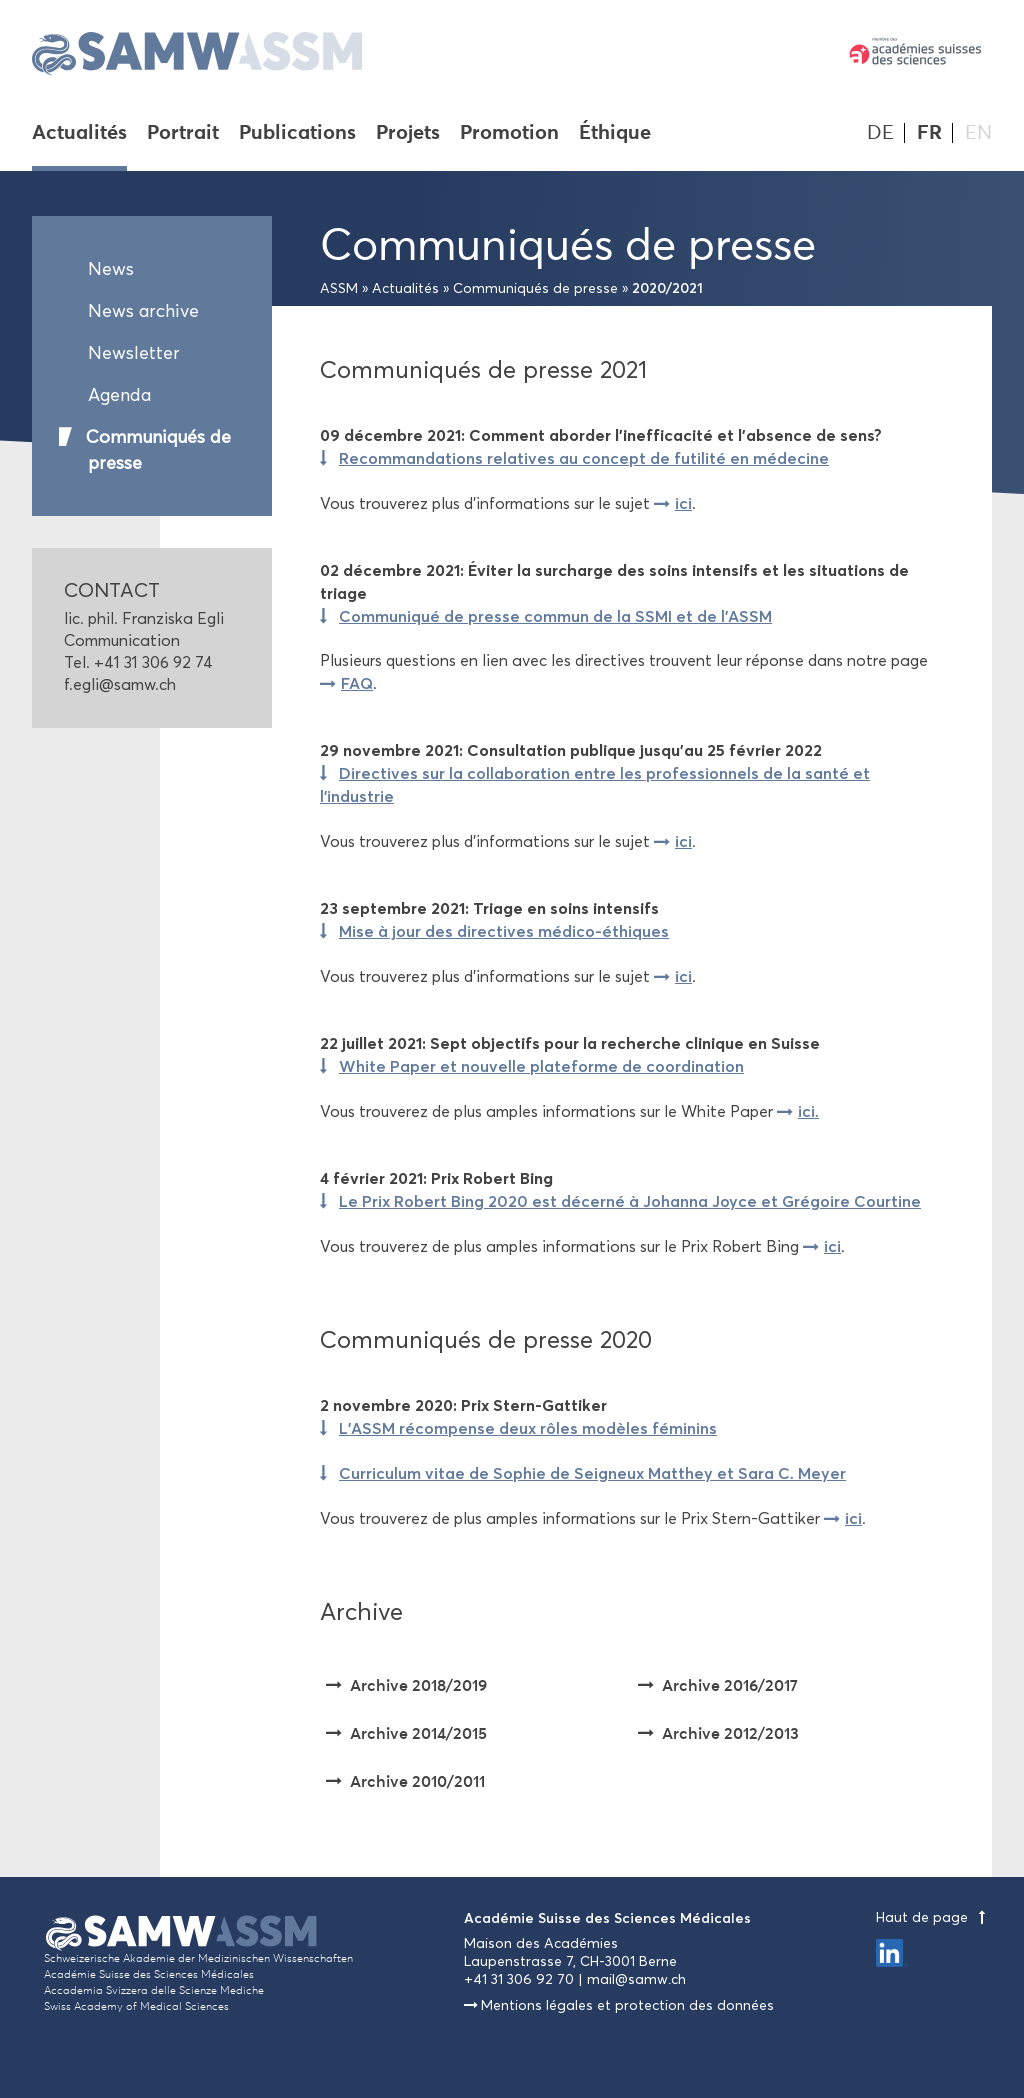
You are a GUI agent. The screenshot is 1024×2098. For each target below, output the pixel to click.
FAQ (357, 683)
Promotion (509, 134)
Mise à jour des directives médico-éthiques (504, 931)
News (111, 269)
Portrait (183, 134)
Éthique (615, 134)
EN (978, 132)
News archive (143, 311)
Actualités (79, 134)
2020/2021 (667, 288)
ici (683, 503)
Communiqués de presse (158, 450)
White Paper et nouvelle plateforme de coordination (541, 1066)
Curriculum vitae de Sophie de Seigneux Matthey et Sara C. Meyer (592, 1473)
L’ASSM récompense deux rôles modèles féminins (528, 1428)
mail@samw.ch (636, 1979)
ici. (808, 1111)
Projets (408, 134)
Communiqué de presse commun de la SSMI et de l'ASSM (555, 616)
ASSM (339, 288)
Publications (297, 134)
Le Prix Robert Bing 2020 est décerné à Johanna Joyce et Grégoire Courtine (630, 1201)
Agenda (119, 395)
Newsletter (134, 353)
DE (880, 132)
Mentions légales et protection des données (627, 2005)
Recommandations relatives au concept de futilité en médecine (584, 458)
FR (929, 132)
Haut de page (934, 1917)
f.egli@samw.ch (120, 684)
